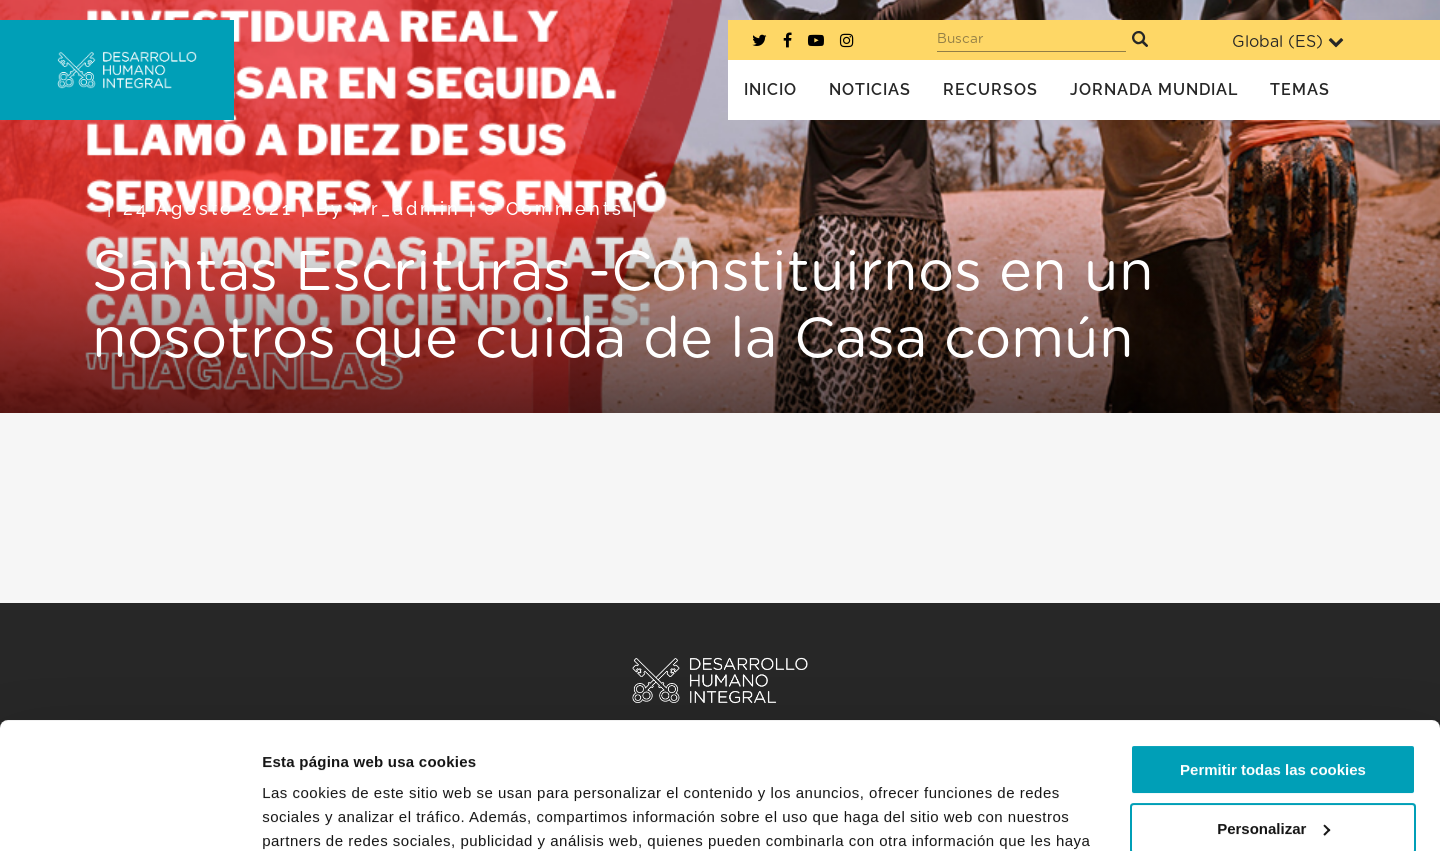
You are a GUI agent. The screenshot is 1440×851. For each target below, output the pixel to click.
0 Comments (554, 208)
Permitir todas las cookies (1273, 661)
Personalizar (1273, 719)
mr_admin (406, 208)
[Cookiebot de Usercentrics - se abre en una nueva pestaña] (129, 812)
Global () (1288, 41)
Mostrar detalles (320, 811)
